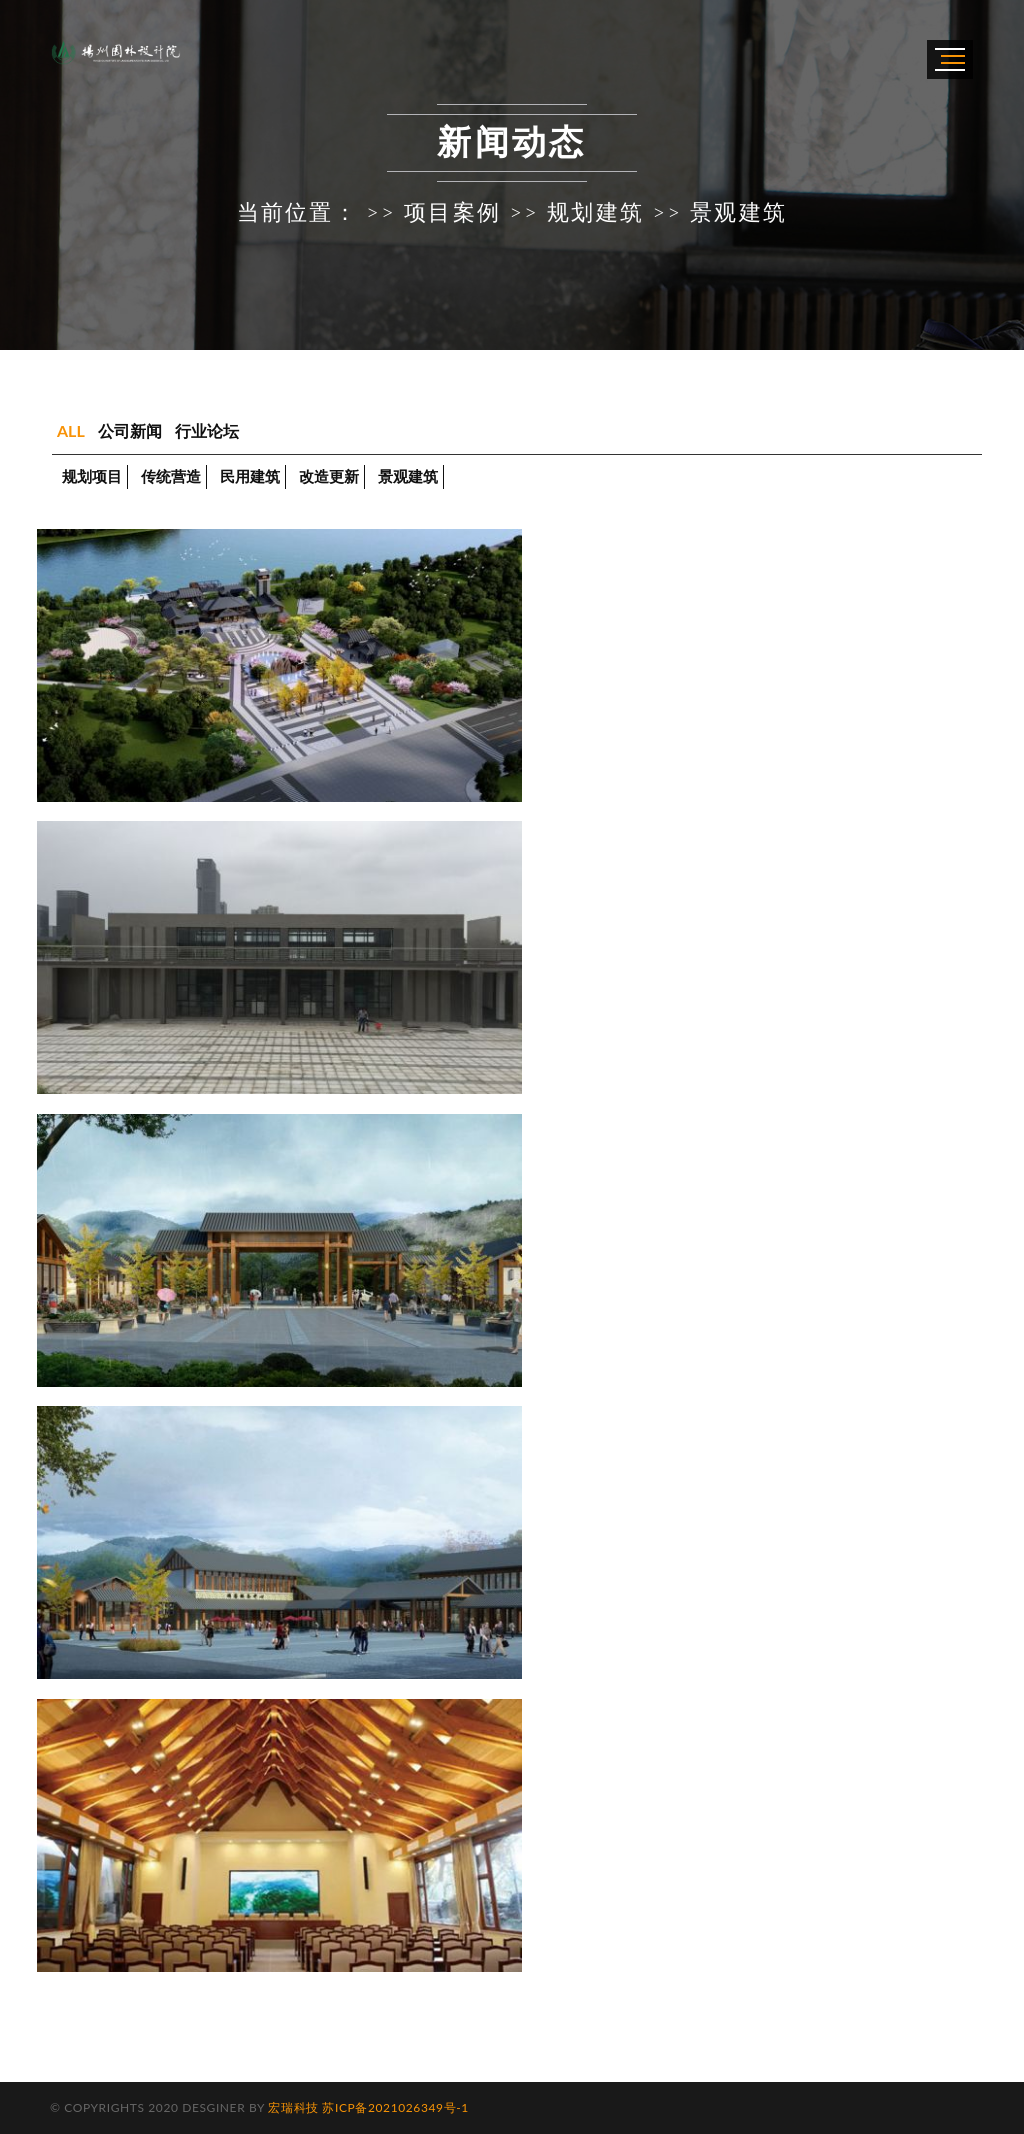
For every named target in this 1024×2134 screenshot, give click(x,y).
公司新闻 (130, 430)
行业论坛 (207, 430)
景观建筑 (408, 476)
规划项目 (92, 476)
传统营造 (171, 476)
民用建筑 (250, 476)
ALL (71, 430)
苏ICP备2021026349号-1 (395, 2107)
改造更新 (329, 476)
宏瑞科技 (293, 2107)
